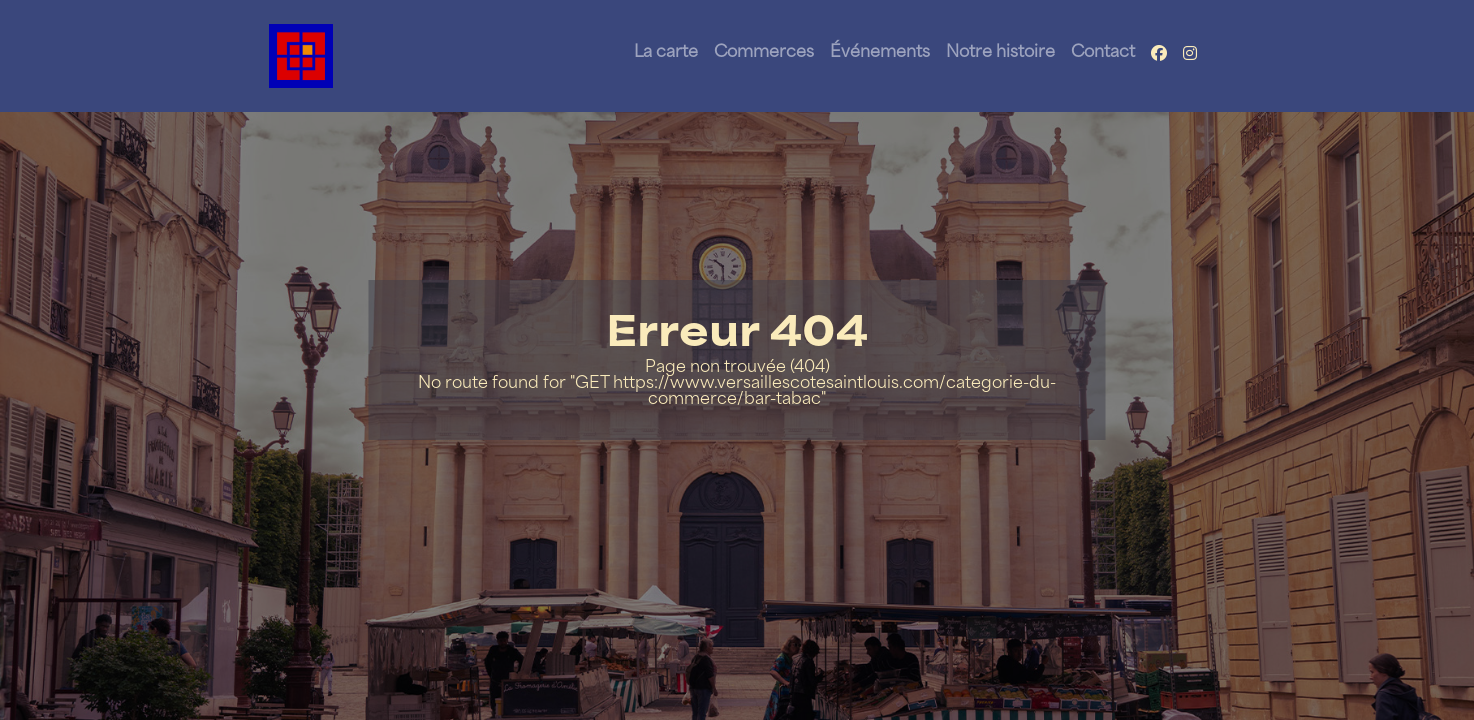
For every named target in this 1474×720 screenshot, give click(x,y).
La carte (666, 53)
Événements (880, 53)
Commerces (764, 53)
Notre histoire (1000, 53)
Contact (1103, 53)
